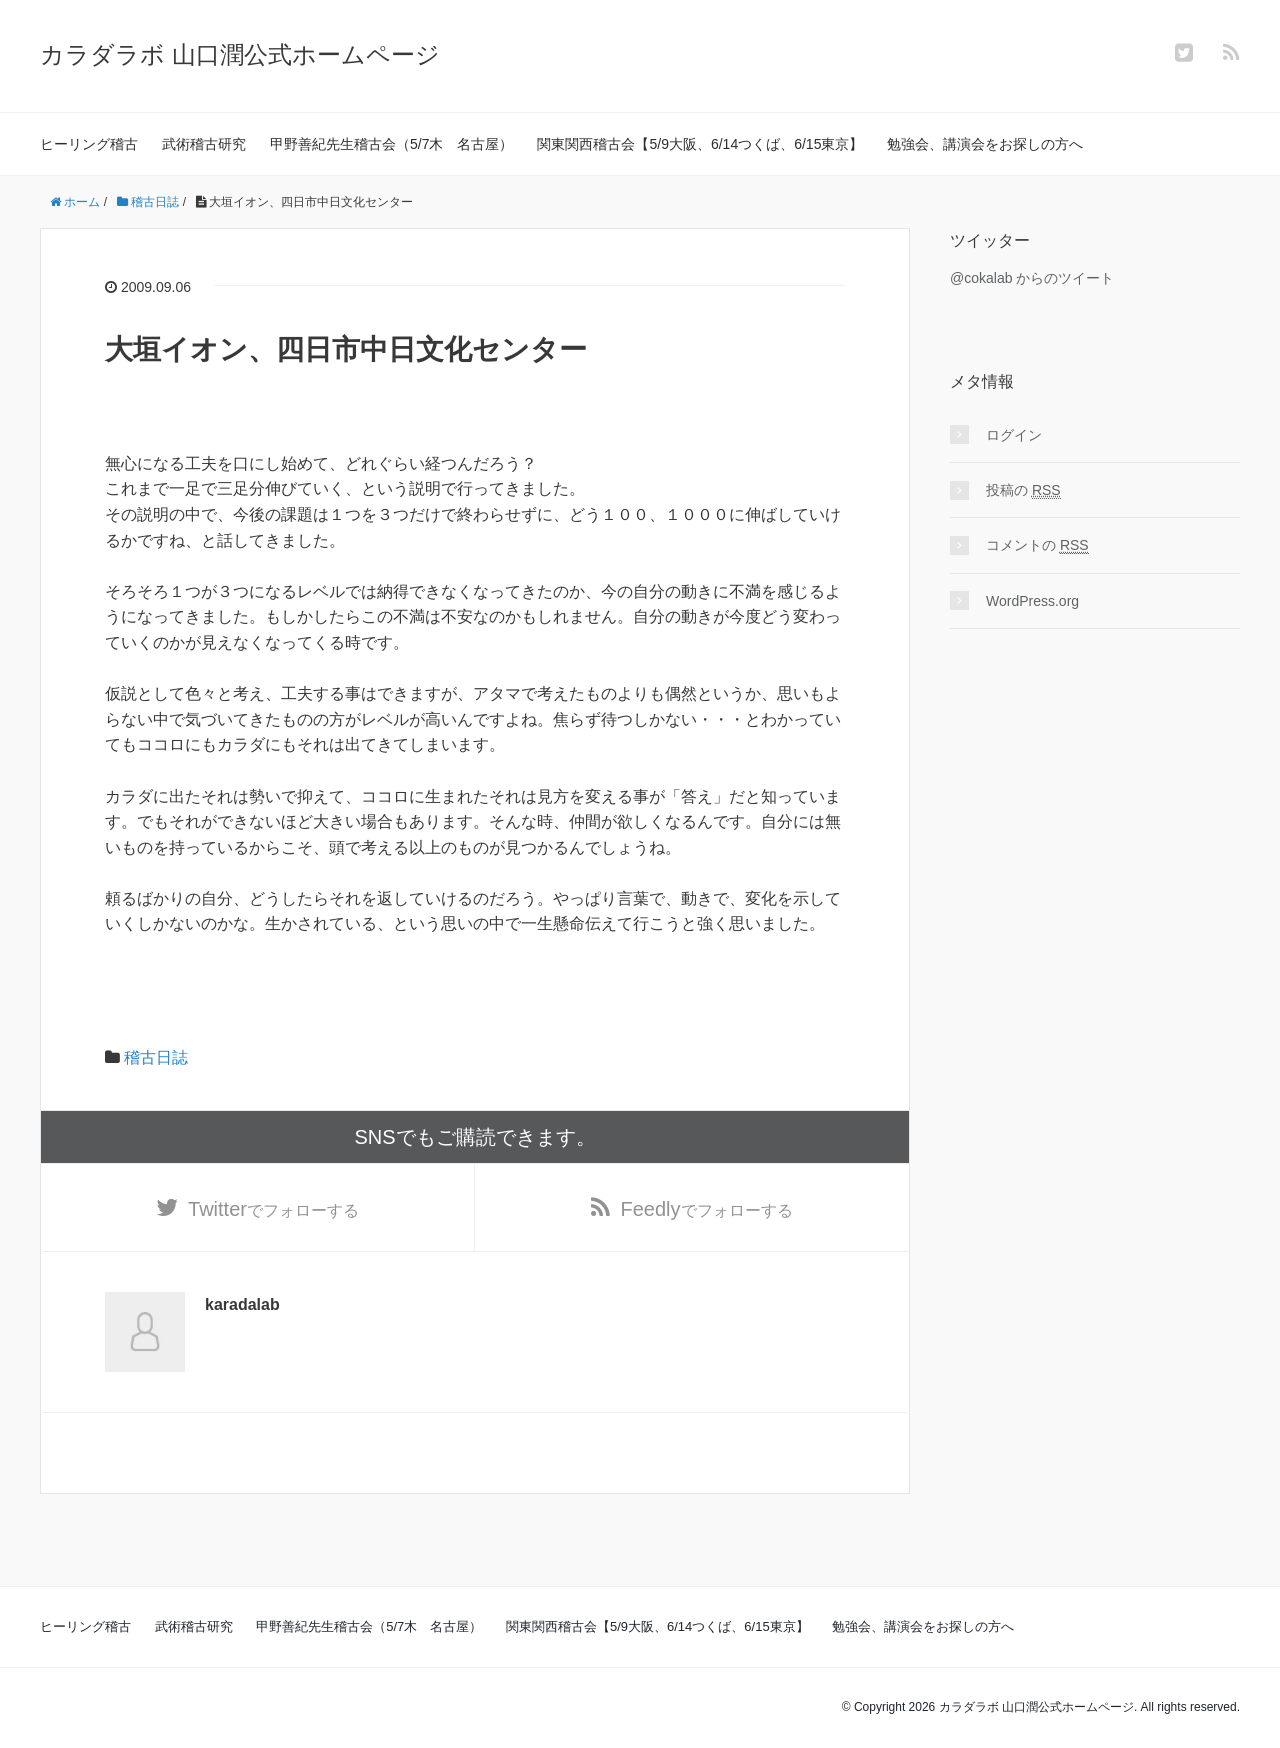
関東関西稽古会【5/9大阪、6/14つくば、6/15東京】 (700, 144)
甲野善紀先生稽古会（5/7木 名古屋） (391, 144)
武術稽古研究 (204, 144)
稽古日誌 (156, 1057)
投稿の (1023, 490)
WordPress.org (1032, 601)
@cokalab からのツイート (1032, 278)
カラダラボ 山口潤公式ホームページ (240, 54)
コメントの (1037, 545)
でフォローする (273, 1209)
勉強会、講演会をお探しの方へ (985, 144)
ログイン (1014, 435)
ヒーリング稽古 (89, 144)
